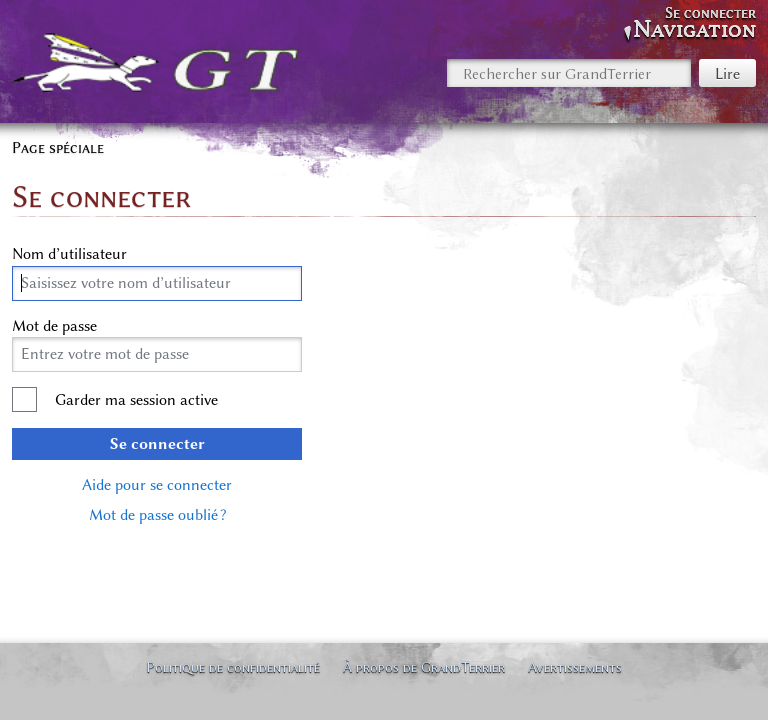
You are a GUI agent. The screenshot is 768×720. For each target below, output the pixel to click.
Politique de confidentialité (233, 667)
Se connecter (157, 444)
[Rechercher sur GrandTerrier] (569, 73)
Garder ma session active (136, 400)
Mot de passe (54, 326)
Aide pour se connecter (157, 485)
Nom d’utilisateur (69, 254)
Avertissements (575, 667)
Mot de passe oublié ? (157, 515)
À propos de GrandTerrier (424, 667)
